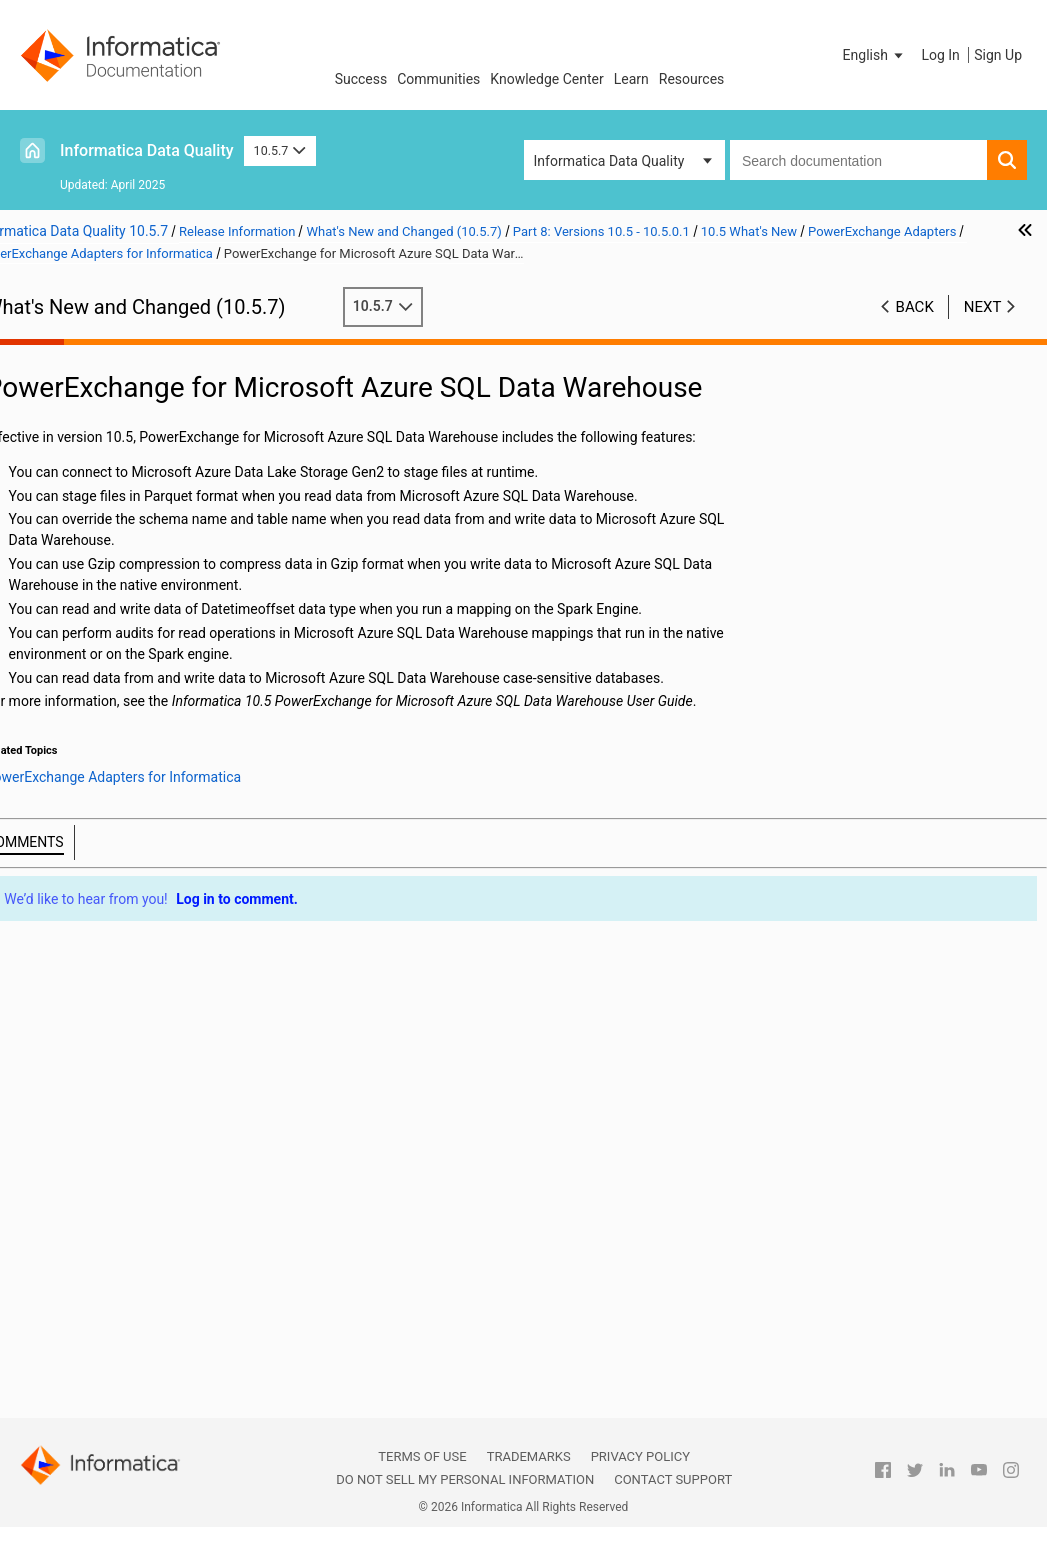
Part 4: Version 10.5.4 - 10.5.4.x (130, 441)
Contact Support (673, 1479)
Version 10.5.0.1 (114, 546)
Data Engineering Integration (127, 652)
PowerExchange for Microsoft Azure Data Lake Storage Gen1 (192, 1113)
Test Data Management (156, 1260)
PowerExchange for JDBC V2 (192, 1071)
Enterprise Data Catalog (157, 756)
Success (361, 79)
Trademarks (529, 1456)
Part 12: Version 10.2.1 (104, 1386)
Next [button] (983, 327)
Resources (692, 79)
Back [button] (915, 327)
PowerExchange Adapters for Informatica (159, 925)
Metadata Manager (143, 861)
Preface (57, 336)
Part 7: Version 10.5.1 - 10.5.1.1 (130, 504)
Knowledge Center (546, 79)
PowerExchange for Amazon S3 (192, 966)
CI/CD (102, 609)
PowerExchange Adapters (163, 903)
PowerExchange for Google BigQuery (192, 987)
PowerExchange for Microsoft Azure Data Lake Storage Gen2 (192, 1134)
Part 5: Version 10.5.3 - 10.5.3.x (130, 462)
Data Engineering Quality (160, 672)
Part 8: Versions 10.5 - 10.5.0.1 (128, 525)
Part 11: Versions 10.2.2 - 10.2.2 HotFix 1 (132, 1354)
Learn (631, 79)
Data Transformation (148, 735)
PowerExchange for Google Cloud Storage (192, 1008)
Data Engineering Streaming (170, 693)
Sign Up (998, 55)
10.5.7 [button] (280, 150)
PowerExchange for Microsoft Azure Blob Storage (192, 1092)
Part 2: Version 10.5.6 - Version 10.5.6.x (129, 388)
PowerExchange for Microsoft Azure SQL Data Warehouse (192, 1155)
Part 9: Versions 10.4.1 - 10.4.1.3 (134, 1302)
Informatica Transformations (114, 799)
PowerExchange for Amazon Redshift (192, 945)
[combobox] (858, 160)
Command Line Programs (163, 630)
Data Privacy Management (165, 714)
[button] (875, 55)
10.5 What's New (115, 588)
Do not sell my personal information (465, 1479)
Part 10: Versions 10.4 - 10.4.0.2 (132, 1323)
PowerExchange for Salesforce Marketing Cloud (192, 1176)
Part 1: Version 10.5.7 (100, 357)
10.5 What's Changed (129, 1281)
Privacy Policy (640, 1456)
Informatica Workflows (154, 819)
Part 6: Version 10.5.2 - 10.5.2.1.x (136, 483)
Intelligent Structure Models (169, 840)
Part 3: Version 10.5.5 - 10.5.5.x (130, 420)
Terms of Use (422, 1456)
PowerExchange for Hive (192, 1050)
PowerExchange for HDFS (192, 1029)
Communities (438, 79)
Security (109, 1239)
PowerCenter (124, 882)
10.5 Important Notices (135, 567)
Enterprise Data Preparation (169, 777)
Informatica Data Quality (147, 150)
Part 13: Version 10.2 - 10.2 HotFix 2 (145, 1407)
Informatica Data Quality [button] (609, 161)
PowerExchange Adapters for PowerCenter (163, 1219)
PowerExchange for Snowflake (192, 1197)
